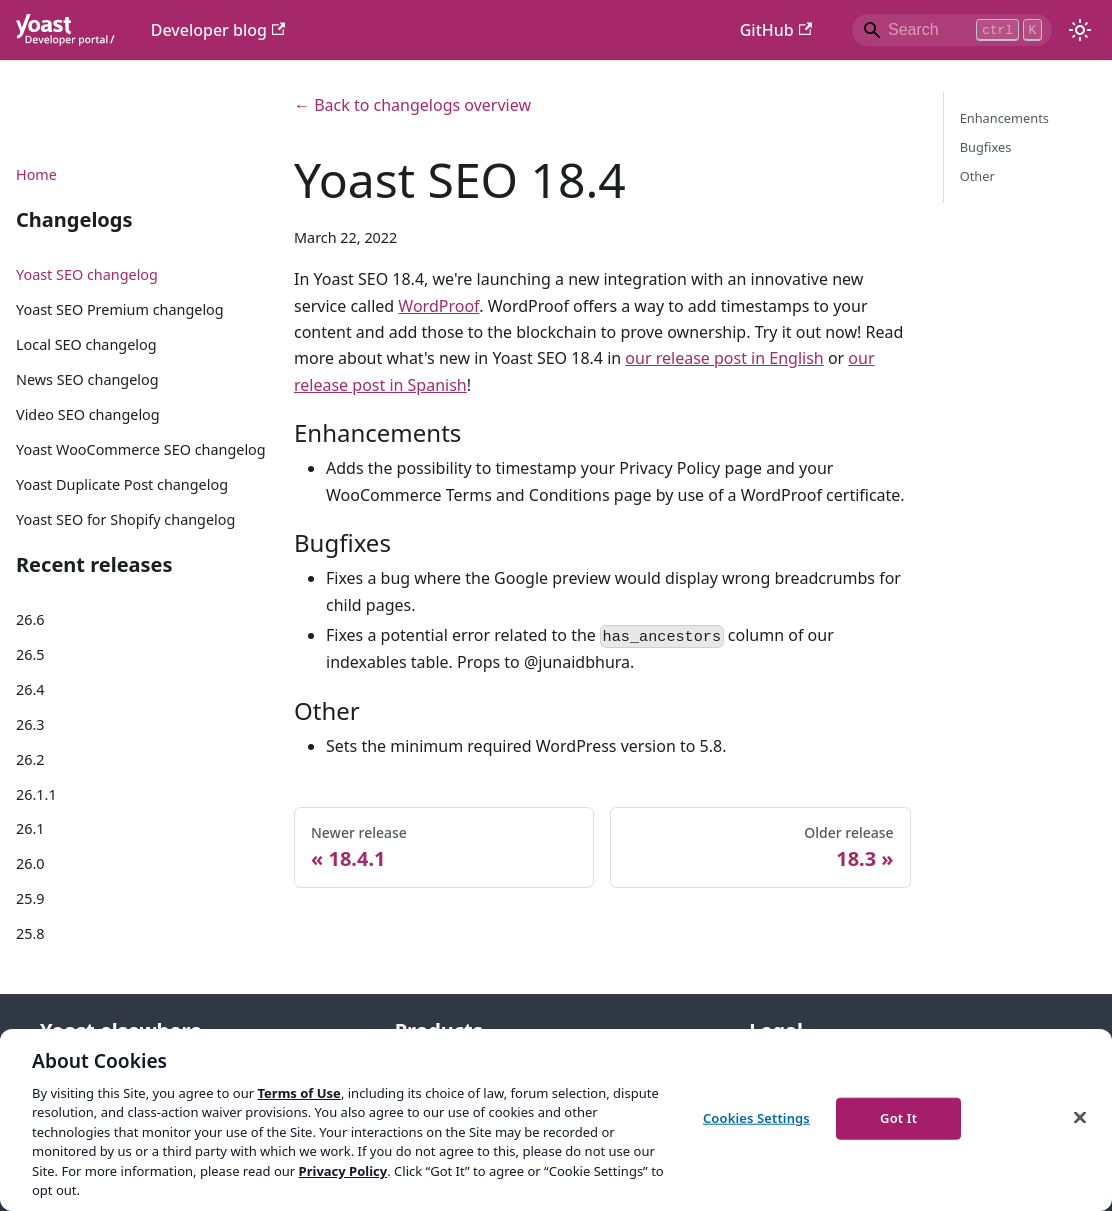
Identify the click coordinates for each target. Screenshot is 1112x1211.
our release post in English (724, 358)
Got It (898, 1118)
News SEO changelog (87, 379)
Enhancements (1004, 118)
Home (36, 174)
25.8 (30, 933)
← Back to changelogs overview (412, 105)
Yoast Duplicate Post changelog (122, 484)
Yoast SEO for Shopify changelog (125, 519)
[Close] (1080, 1117)
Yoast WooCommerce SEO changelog (141, 449)
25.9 (30, 898)
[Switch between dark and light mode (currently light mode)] (1080, 30)
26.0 (30, 863)
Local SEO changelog (86, 344)
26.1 (30, 828)
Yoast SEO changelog (87, 274)
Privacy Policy (343, 1171)
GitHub (776, 30)
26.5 (30, 654)
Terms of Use (298, 1093)
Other (977, 176)
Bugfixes (986, 147)
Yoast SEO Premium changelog (120, 309)
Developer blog (218, 30)
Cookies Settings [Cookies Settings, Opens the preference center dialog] (756, 1118)
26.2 (30, 759)
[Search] (952, 30)
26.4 (30, 689)
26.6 (30, 619)
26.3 (30, 724)
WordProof (438, 306)
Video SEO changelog (88, 414)
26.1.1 (36, 794)
